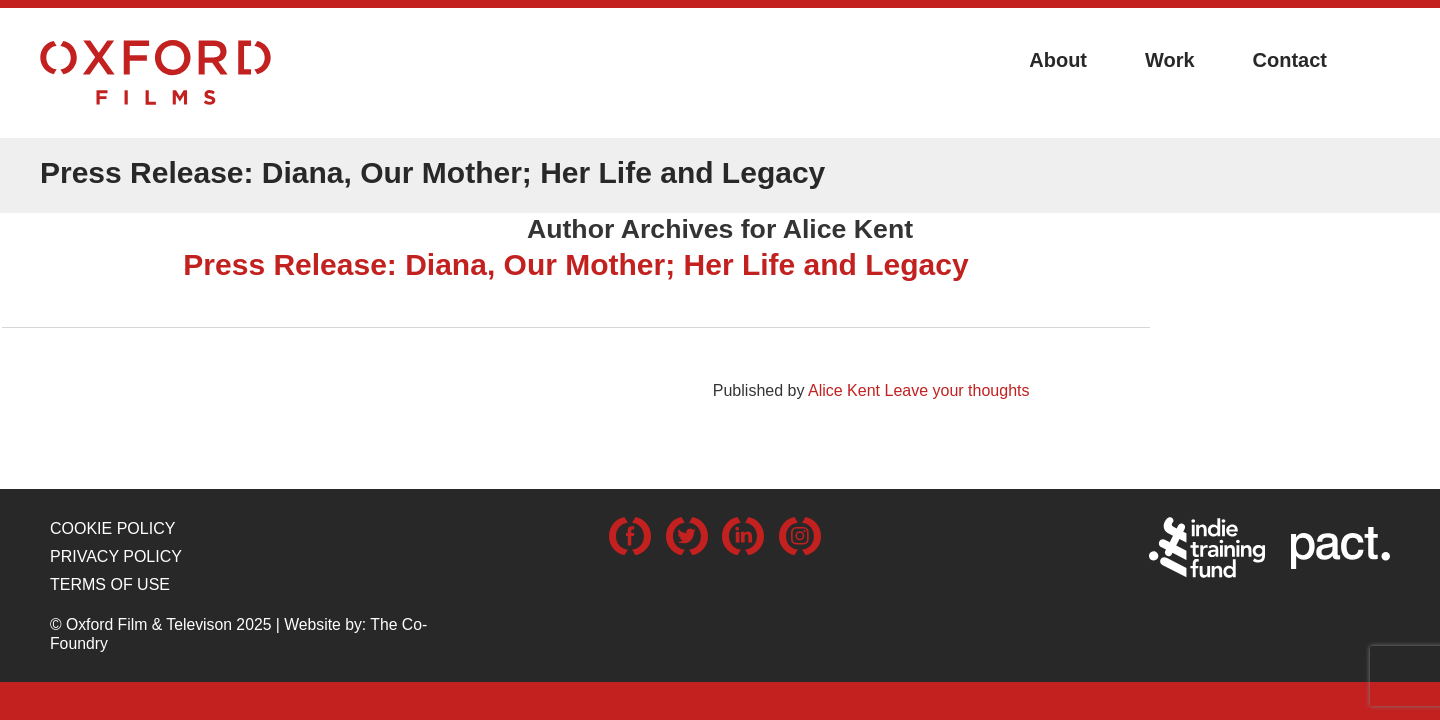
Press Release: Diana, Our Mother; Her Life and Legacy (575, 264)
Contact (1290, 60)
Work (1170, 60)
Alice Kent (844, 390)
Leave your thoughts (956, 390)
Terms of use (110, 584)
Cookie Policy (112, 528)
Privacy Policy (116, 556)
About (1058, 60)
